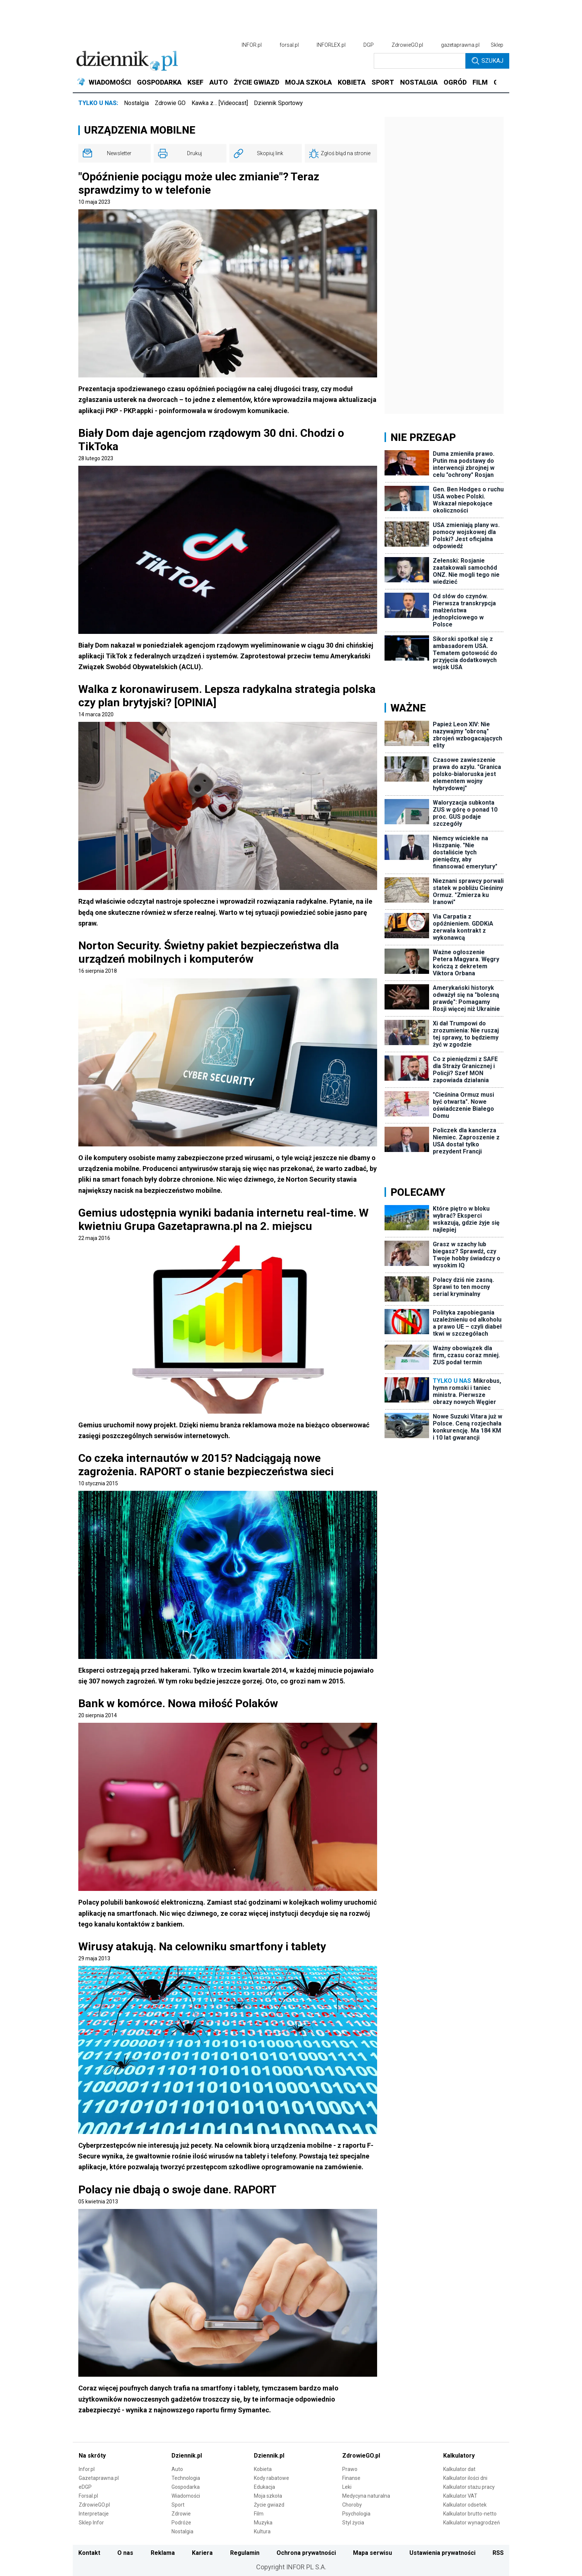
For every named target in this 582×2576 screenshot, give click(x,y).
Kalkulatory (459, 2455)
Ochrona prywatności (306, 2552)
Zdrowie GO (170, 103)
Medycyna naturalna (366, 2496)
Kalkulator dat (459, 2469)
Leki (347, 2487)
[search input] (419, 60)
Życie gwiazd (269, 2505)
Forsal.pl (88, 2496)
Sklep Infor (91, 2523)
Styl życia (353, 2523)
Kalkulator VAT (460, 2496)
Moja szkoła (268, 2496)
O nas (125, 2552)
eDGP (85, 2487)
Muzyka (263, 2523)
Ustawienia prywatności (442, 2552)
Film (259, 2514)
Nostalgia (136, 103)
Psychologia (356, 2514)
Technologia (185, 2478)
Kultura (262, 2531)
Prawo (349, 2469)
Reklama (163, 2552)
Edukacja (264, 2487)
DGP (368, 45)
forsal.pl (289, 45)
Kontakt (89, 2552)
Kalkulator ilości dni (465, 2478)
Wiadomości (185, 2496)
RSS (498, 2552)
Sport (177, 2505)
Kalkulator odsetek (465, 2505)
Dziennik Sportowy (278, 103)
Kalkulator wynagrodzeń (471, 2523)
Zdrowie (181, 2514)
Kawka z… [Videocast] (220, 103)
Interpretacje (94, 2514)
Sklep (497, 45)
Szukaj (487, 61)
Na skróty (92, 2455)
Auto (177, 2469)
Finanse (351, 2478)
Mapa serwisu (372, 2552)
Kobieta (263, 2469)
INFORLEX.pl (331, 45)
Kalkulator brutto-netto (470, 2514)
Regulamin (244, 2552)
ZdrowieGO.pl (407, 45)
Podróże (181, 2523)
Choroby (352, 2505)
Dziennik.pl (186, 2455)
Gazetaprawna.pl (99, 2478)
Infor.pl (87, 2469)
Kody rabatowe (271, 2478)
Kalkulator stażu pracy (469, 2487)
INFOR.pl (252, 45)
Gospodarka (185, 2487)
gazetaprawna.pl (460, 45)
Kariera (202, 2552)
